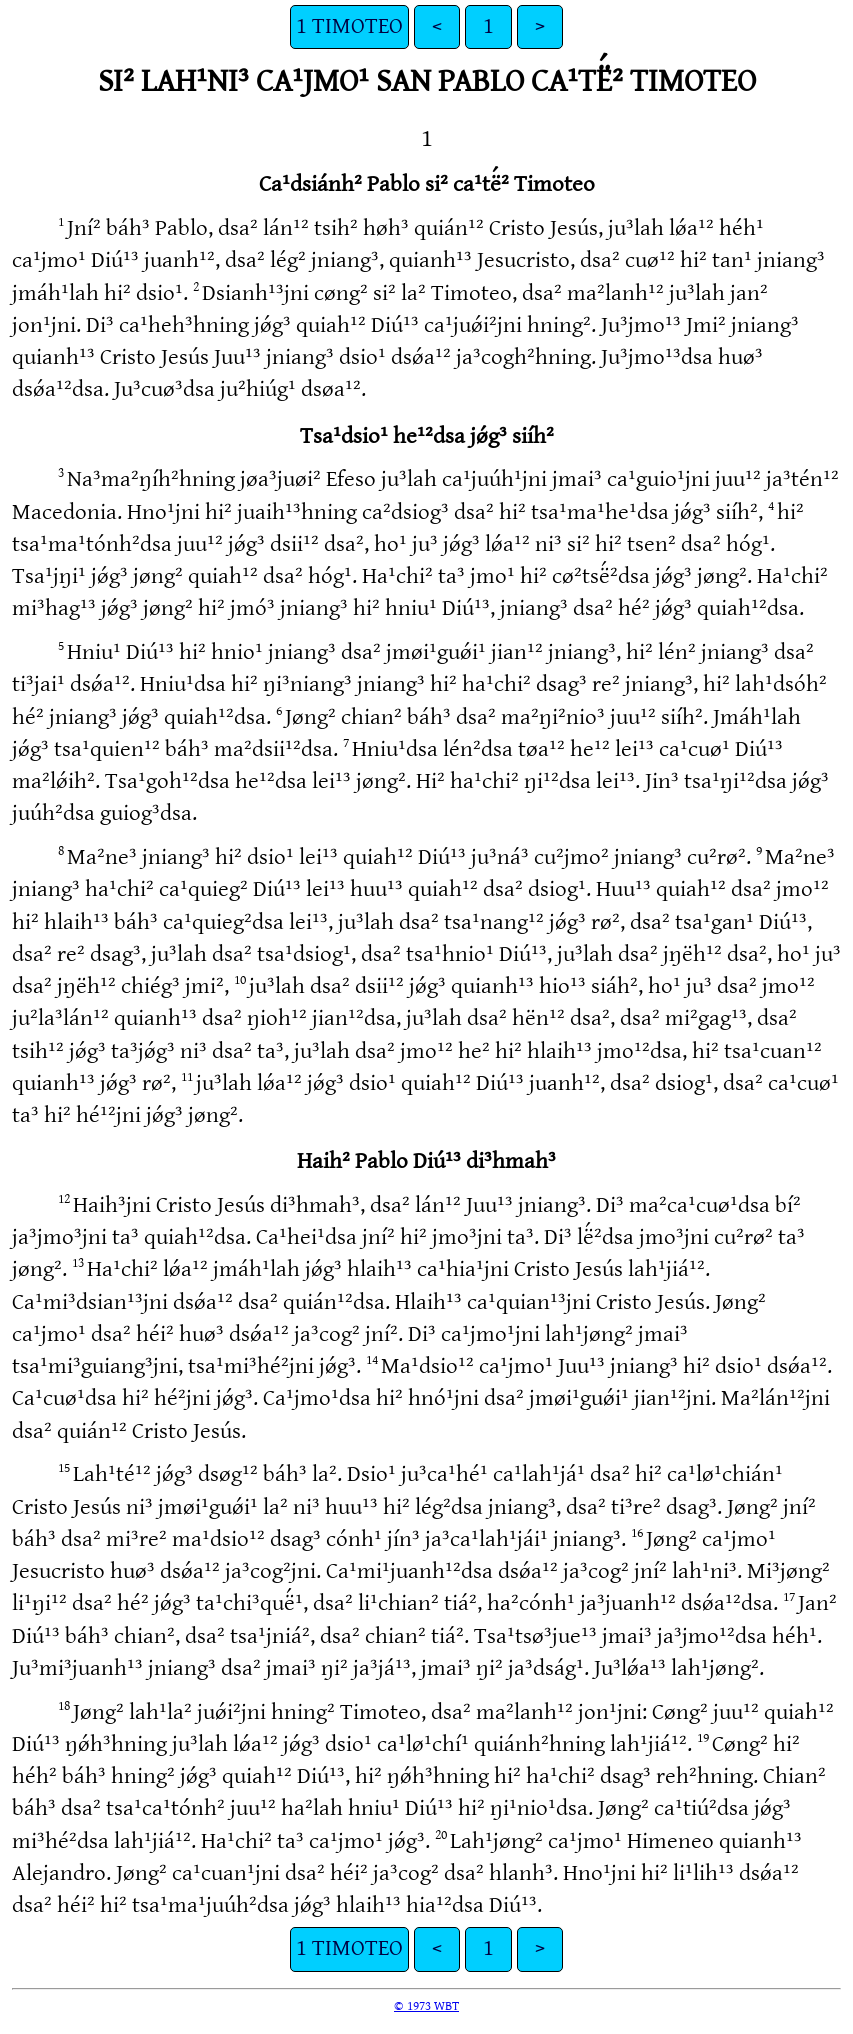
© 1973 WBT (426, 2006)
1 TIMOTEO (349, 26)
